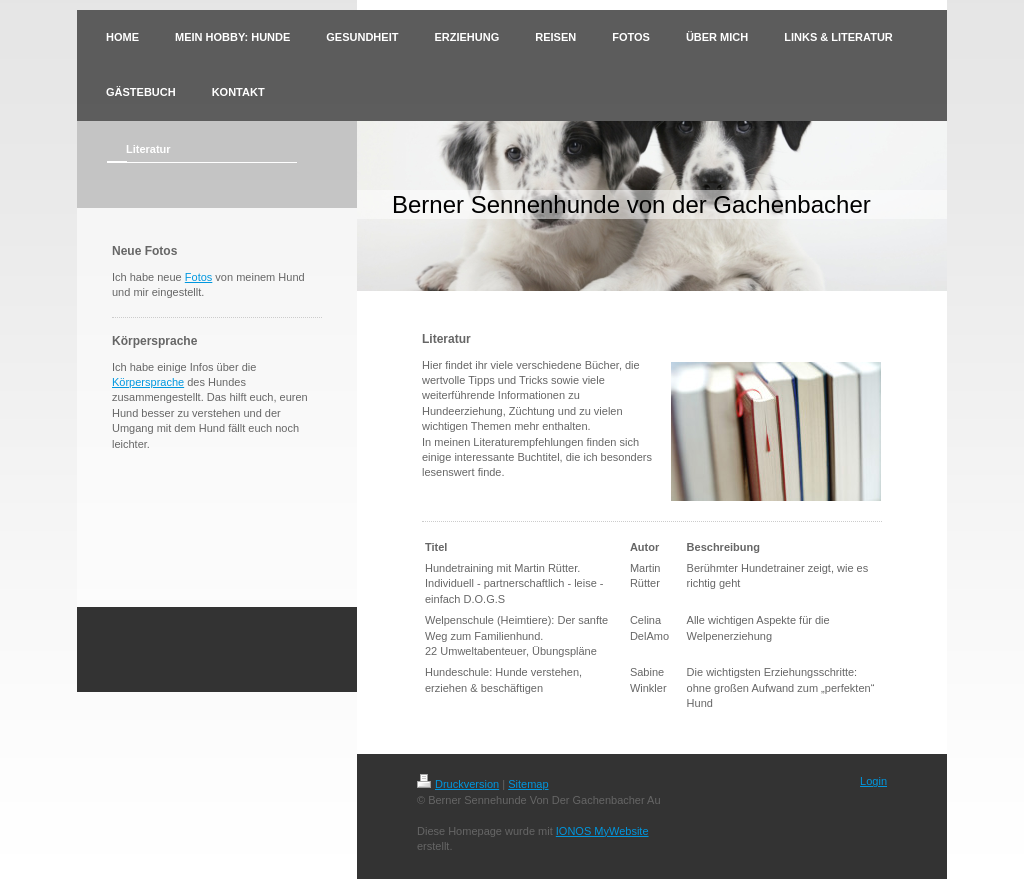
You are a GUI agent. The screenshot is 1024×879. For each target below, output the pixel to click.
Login (873, 781)
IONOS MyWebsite (602, 831)
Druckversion (458, 784)
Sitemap (528, 784)
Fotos (199, 277)
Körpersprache (148, 382)
